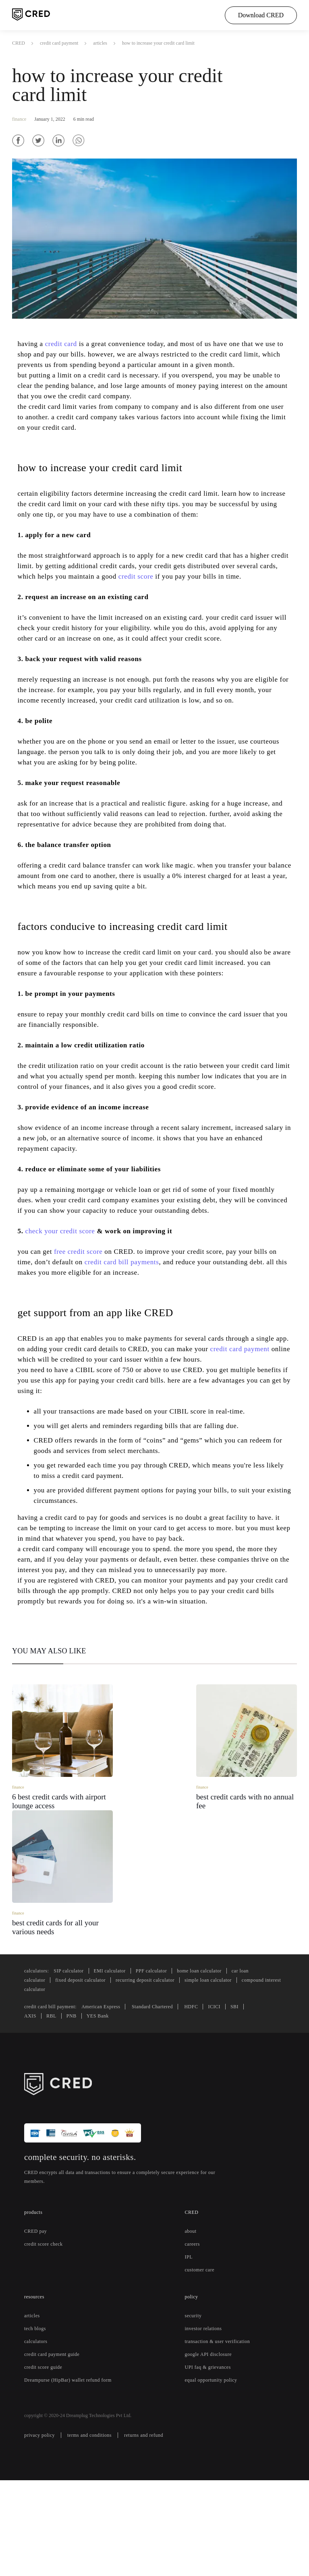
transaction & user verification (221, 2437)
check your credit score (65, 1314)
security (194, 2412)
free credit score (86, 1335)
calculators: (38, 2067)
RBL (49, 2112)
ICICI (236, 2103)
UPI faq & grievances (210, 2463)
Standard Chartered (169, 2103)
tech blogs (37, 2425)
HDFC (212, 2103)
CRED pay (36, 2327)
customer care (202, 2366)
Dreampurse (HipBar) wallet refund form (72, 2476)
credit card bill (124, 1345)
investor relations (205, 2425)
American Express (111, 2103)
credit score (214, 586)
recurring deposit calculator (161, 2076)
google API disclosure (210, 2450)
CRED (18, 43)
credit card (67, 343)
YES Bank (94, 2112)
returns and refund (157, 2531)
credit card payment (63, 43)
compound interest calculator (95, 2085)
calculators (38, 2437)
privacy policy (41, 2531)
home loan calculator (217, 2067)
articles (110, 43)
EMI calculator (119, 2067)
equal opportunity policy (215, 2476)
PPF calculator (164, 2067)
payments (142, 1345)
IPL (188, 2353)
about (192, 2327)
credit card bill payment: (54, 2103)
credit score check (46, 2340)
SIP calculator (75, 2067)
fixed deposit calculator (88, 2076)
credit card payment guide (57, 2450)
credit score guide (46, 2463)
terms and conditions (95, 2531)
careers (194, 2340)
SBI (255, 2103)
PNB (69, 2112)
